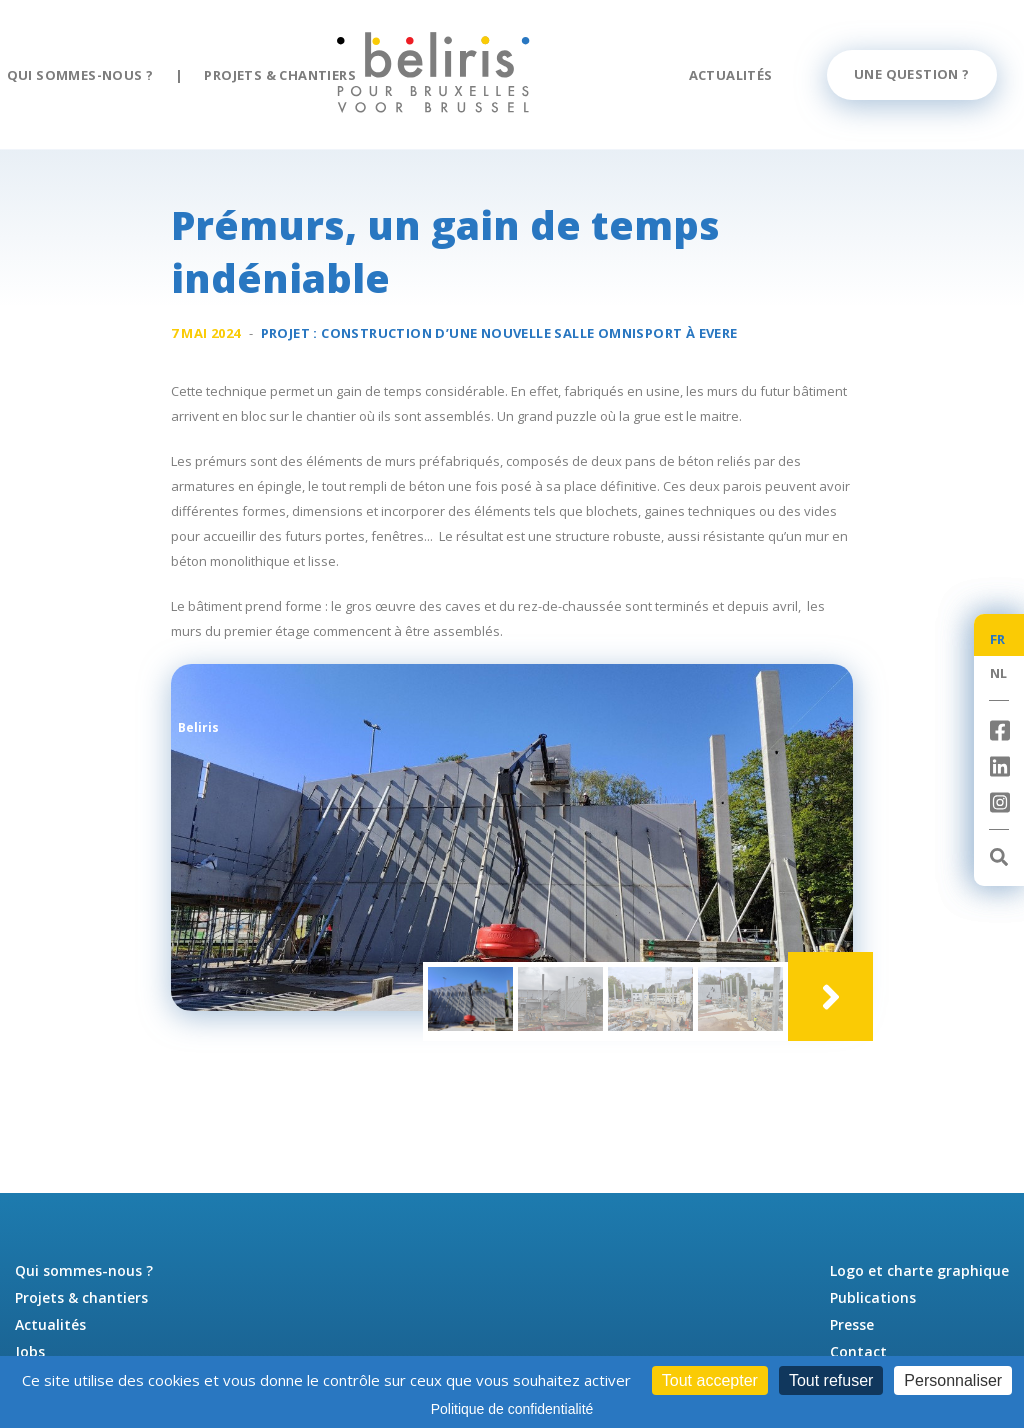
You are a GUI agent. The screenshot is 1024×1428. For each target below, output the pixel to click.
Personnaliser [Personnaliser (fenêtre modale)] (953, 1380)
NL (999, 673)
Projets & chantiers (280, 75)
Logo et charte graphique (919, 1270)
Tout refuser (831, 1380)
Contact (858, 1351)
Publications (873, 1297)
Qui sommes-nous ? (80, 75)
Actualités (731, 75)
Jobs (30, 1351)
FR (998, 639)
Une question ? (912, 74)
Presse (852, 1324)
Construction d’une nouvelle (529, 336)
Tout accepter (710, 1380)
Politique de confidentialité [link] (512, 1409)
